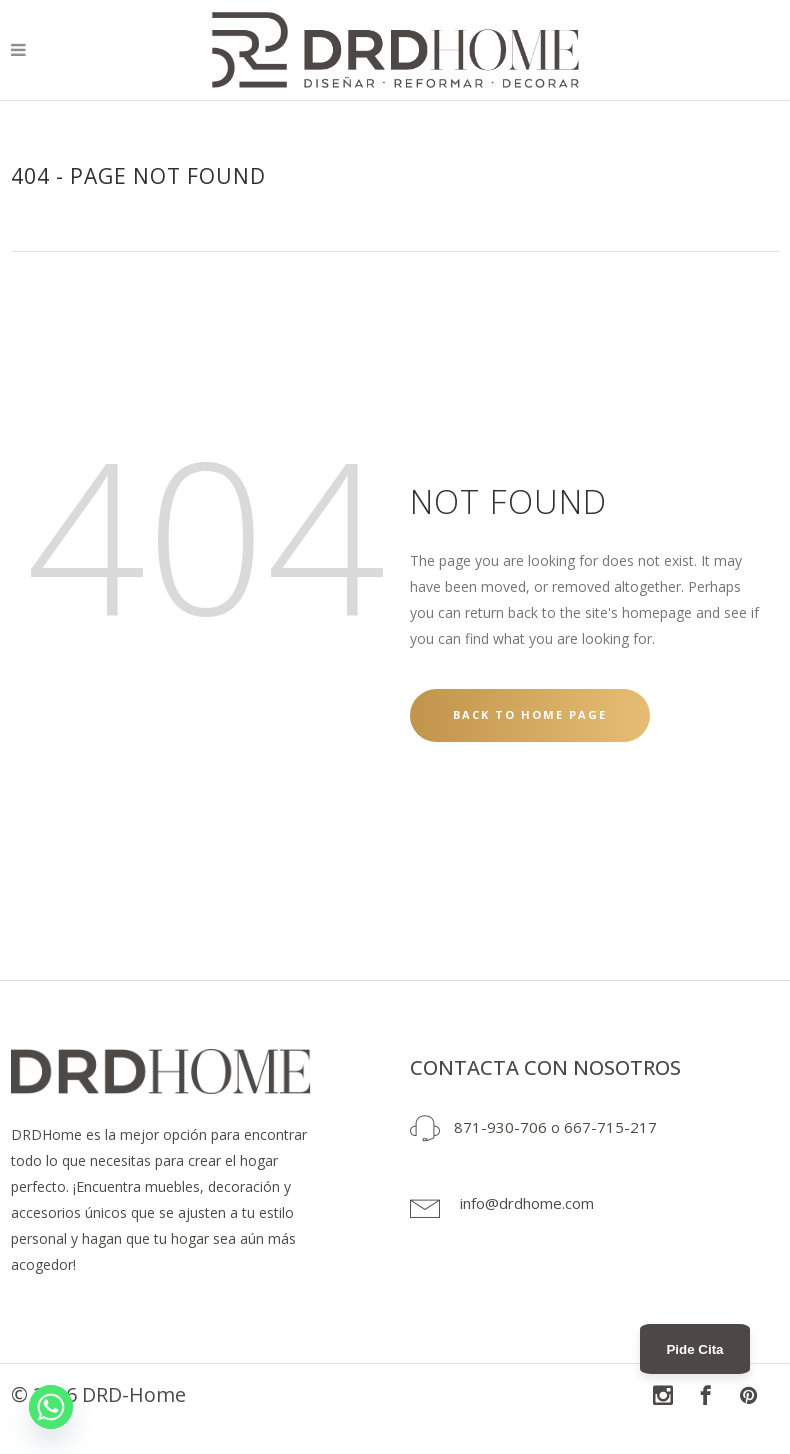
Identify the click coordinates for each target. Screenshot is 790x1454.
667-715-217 (610, 1127)
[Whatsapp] (51, 1407)
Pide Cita (694, 1349)
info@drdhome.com (527, 1203)
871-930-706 (500, 1127)
